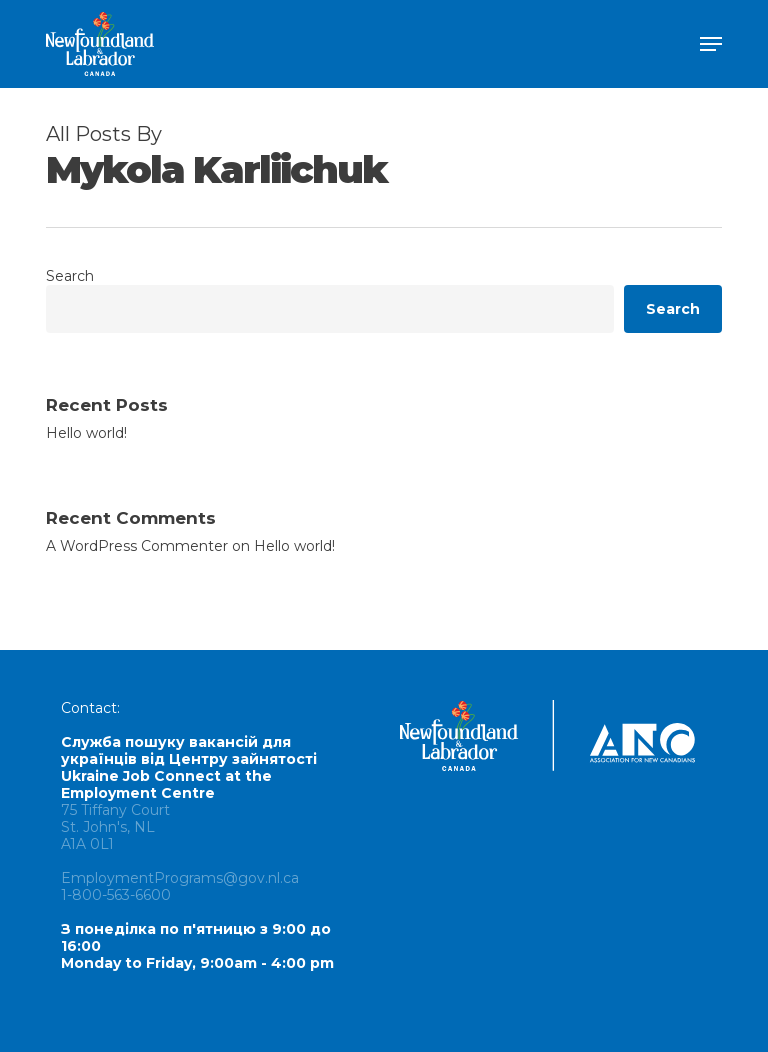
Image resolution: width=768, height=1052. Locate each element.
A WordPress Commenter (137, 546)
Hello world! (86, 433)
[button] (711, 44)
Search (70, 276)
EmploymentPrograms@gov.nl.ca (180, 878)
